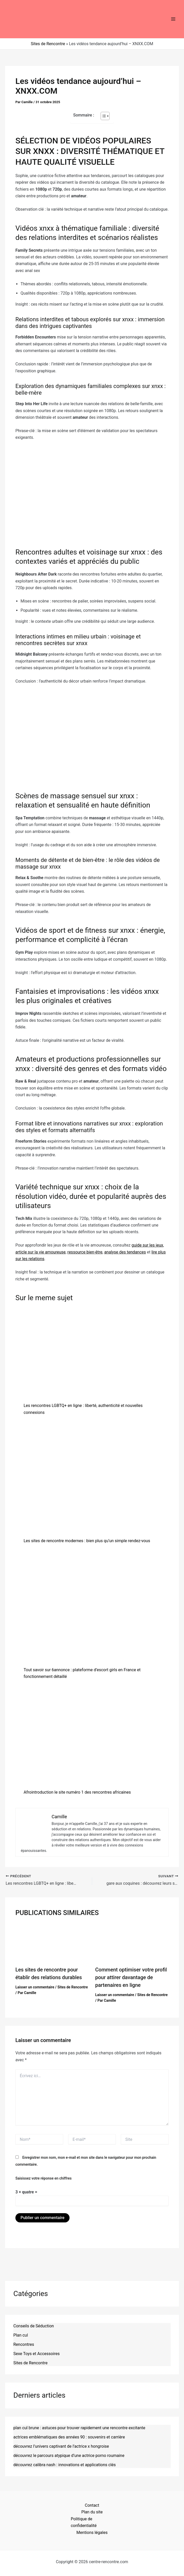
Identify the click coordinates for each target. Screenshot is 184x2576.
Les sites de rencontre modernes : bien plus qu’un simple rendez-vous (87, 1544)
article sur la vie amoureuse (40, 1255)
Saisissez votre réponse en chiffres (43, 2182)
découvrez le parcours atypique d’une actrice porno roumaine (68, 2459)
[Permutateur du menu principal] (173, 21)
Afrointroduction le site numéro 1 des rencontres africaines (77, 1796)
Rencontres (23, 2348)
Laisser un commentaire (34, 1991)
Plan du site (92, 2512)
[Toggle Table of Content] (102, 119)
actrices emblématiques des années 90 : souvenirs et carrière (69, 2440)
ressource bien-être (84, 1255)
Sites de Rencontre (48, 47)
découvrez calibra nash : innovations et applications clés (64, 2468)
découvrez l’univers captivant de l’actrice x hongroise (61, 2450)
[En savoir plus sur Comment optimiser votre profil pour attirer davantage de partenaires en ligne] (132, 1946)
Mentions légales (92, 2532)
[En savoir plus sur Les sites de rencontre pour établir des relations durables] (52, 1946)
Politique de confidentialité (84, 2522)
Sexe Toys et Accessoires (36, 2357)
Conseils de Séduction (33, 2330)
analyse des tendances (125, 1255)
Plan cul (20, 2339)
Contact (92, 2505)
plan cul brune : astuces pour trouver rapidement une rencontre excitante (79, 2431)
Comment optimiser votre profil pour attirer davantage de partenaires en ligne (131, 1981)
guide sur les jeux (147, 1249)
